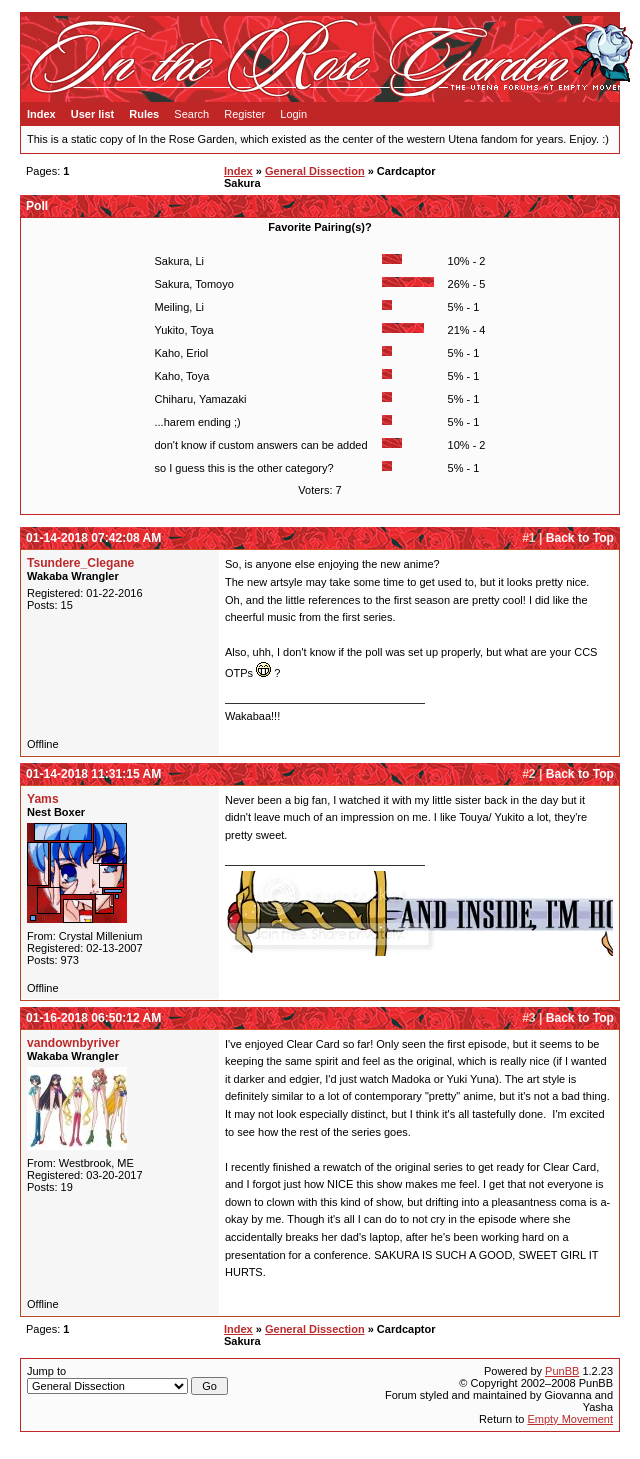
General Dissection (315, 171)
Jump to (127, 1380)
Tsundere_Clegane (80, 563)
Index (41, 114)
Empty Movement (570, 1419)
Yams (43, 799)
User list (92, 114)
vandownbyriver (73, 1043)
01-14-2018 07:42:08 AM (93, 538)
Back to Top (580, 538)
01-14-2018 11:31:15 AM (93, 774)
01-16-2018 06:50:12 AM (93, 1018)
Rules (144, 114)
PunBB (562, 1371)
